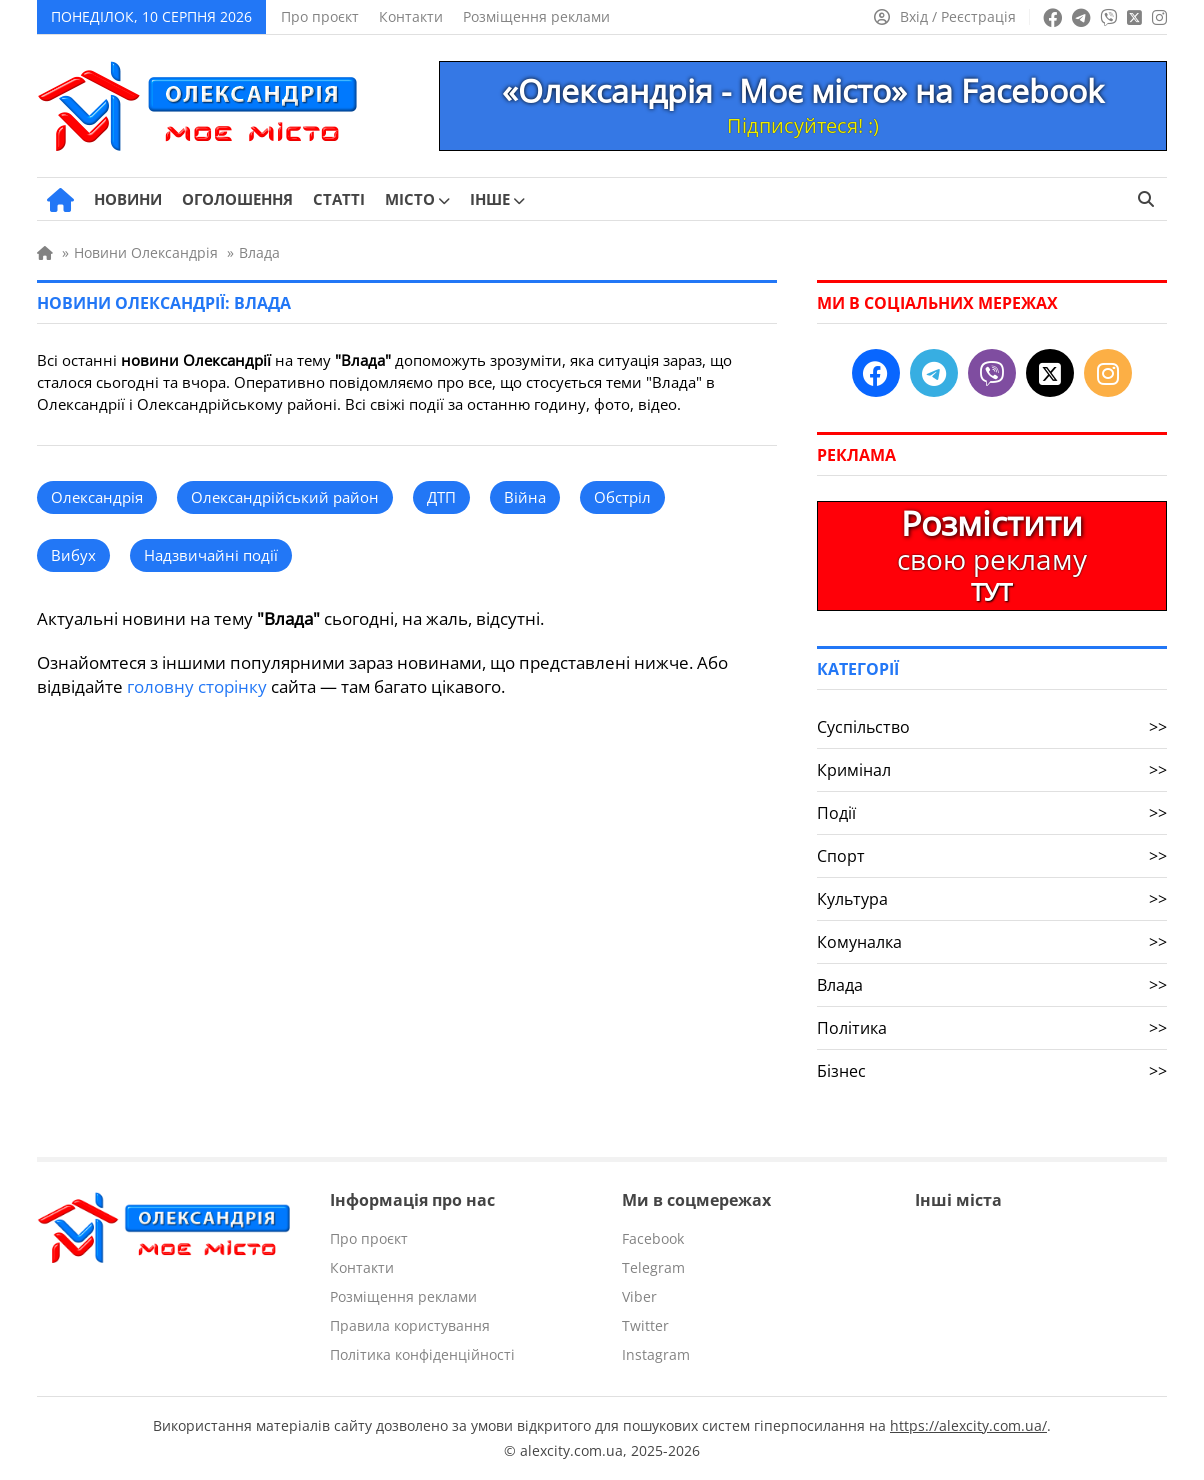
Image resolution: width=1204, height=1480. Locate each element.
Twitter (645, 1325)
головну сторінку (197, 686)
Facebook (653, 1238)
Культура (992, 899)
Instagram (656, 1354)
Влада (992, 985)
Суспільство (992, 727)
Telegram (653, 1267)
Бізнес (992, 1071)
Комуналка (992, 942)
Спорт (992, 856)
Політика (992, 1028)
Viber (639, 1296)
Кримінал (992, 770)
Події (992, 813)
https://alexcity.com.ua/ (968, 1425)
